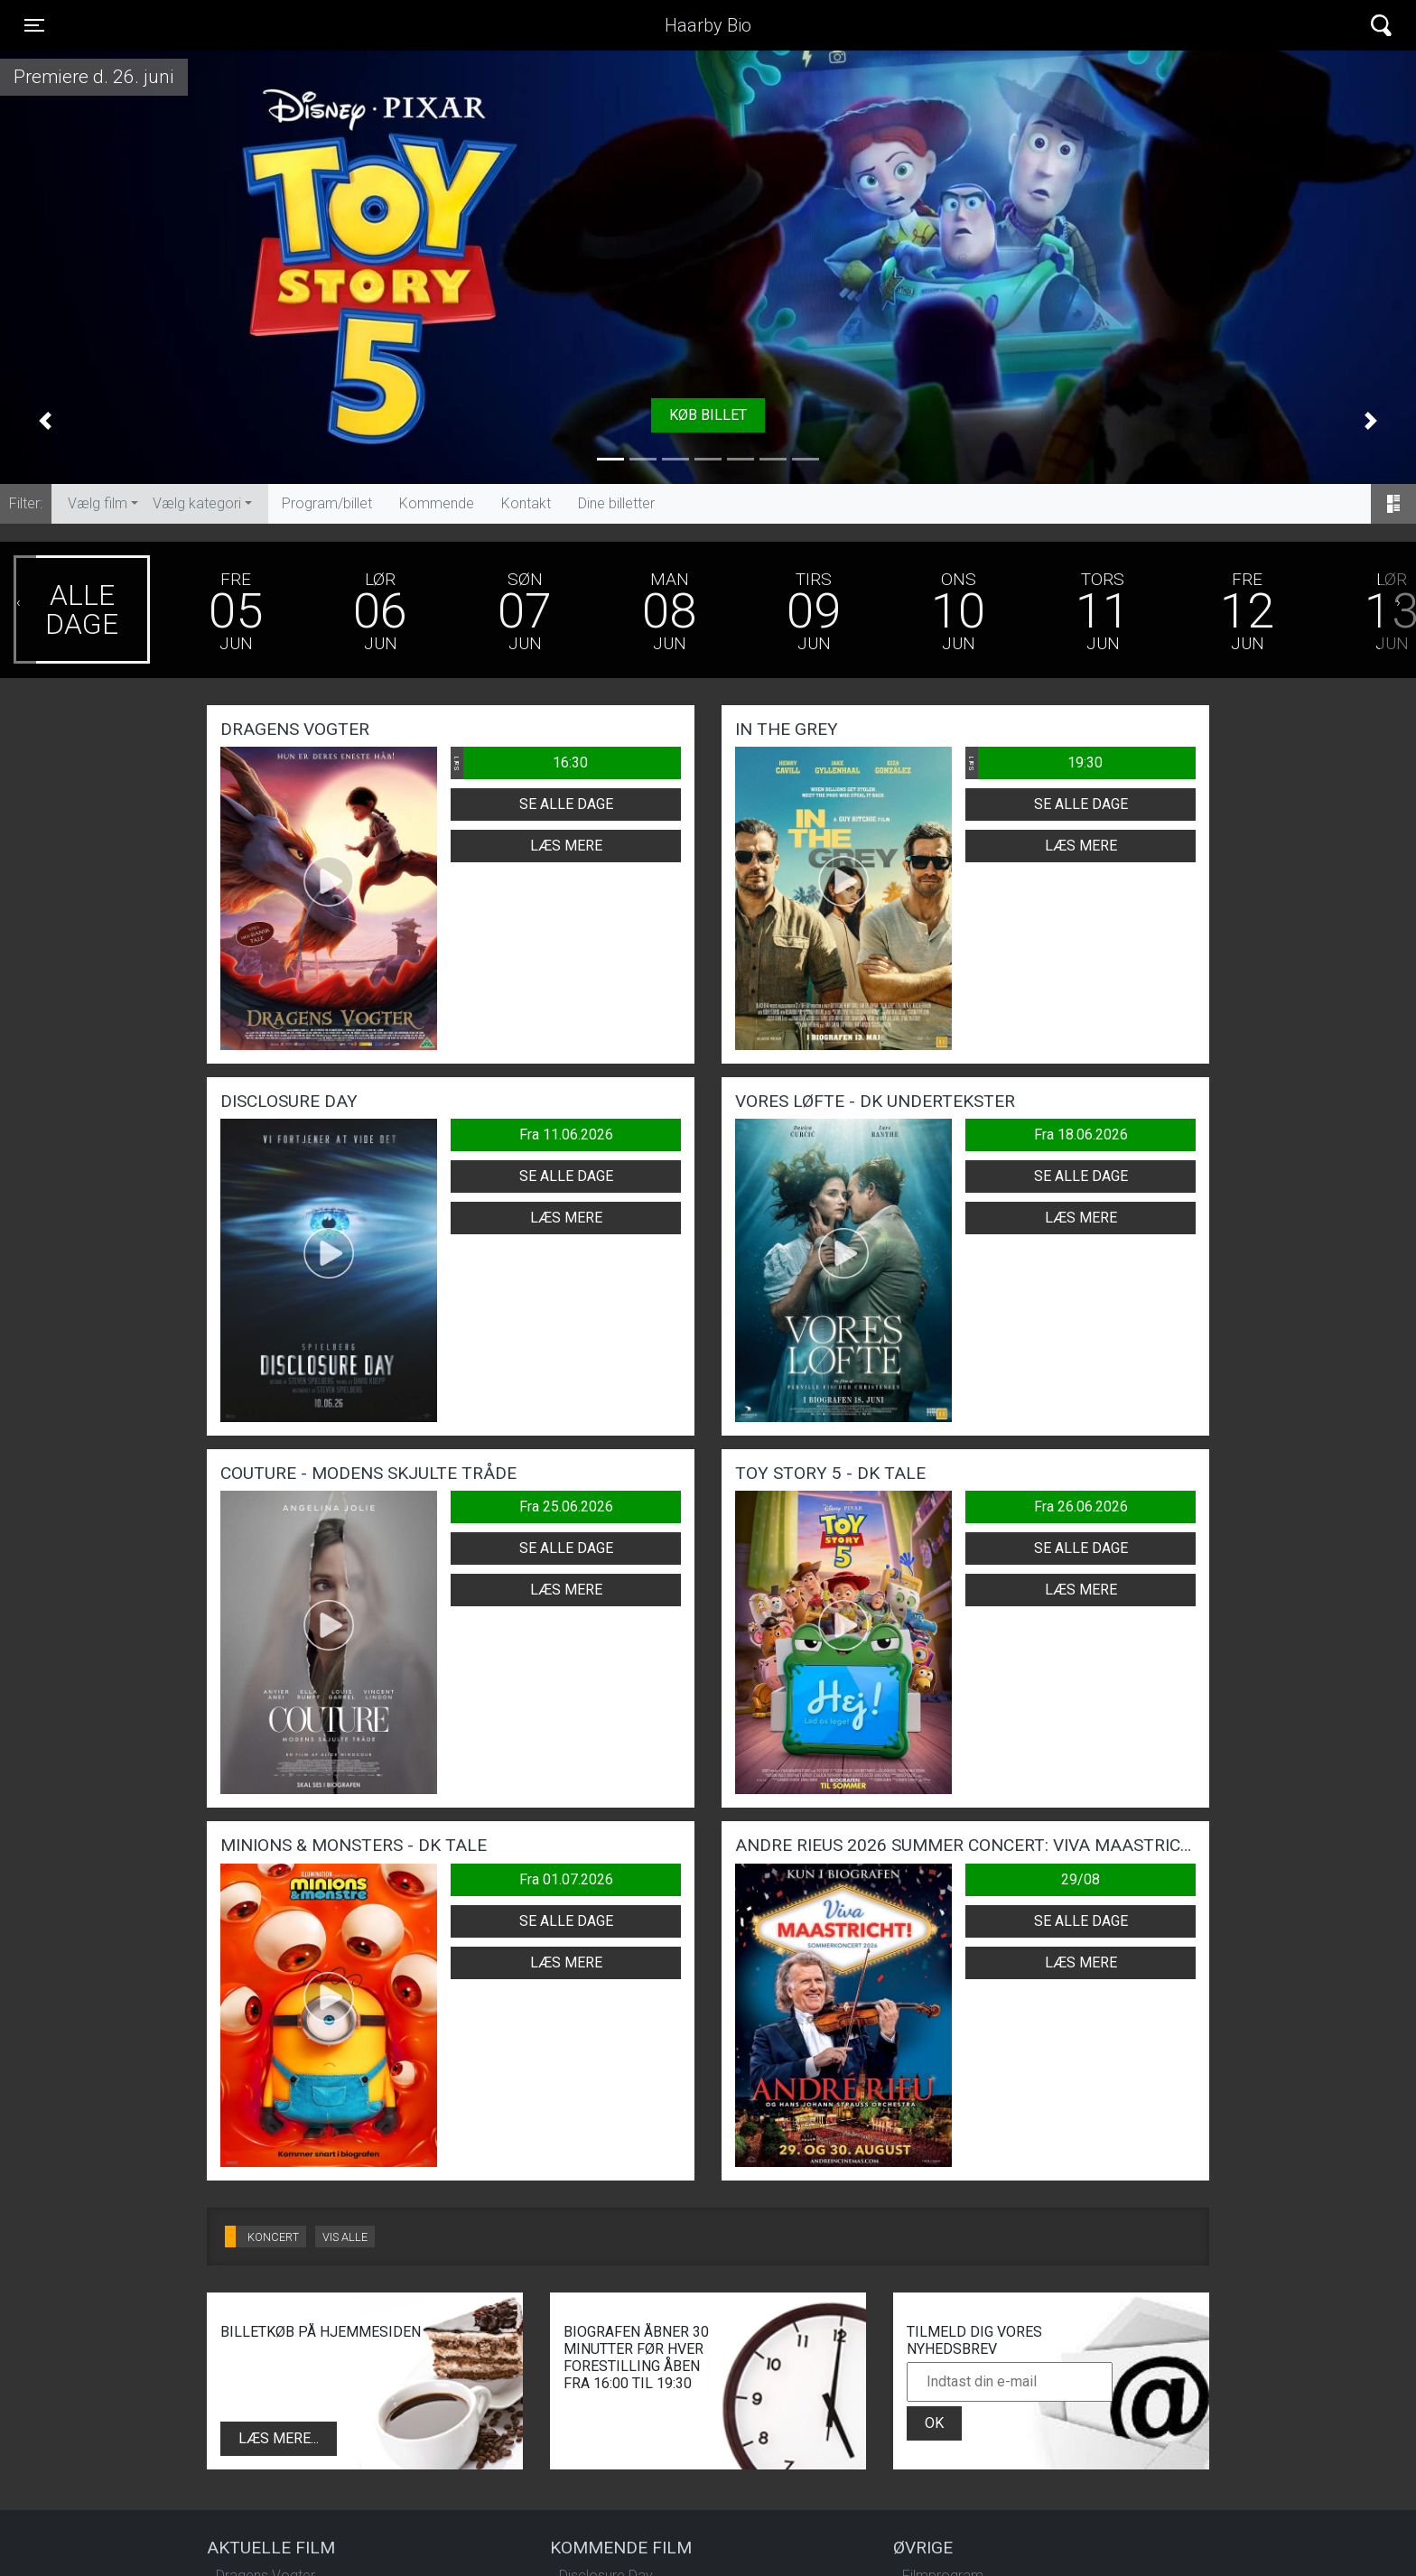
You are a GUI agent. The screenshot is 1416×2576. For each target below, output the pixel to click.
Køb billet (708, 414)
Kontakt (526, 503)
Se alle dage (566, 804)
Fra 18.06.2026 (1081, 1134)
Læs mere (566, 845)
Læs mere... (278, 2438)
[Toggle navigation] (34, 25)
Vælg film (97, 503)
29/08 (1080, 1879)
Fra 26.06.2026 (1081, 1506)
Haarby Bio (708, 25)
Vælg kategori (197, 503)
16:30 (519, 763)
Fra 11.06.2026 (566, 1134)
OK (934, 2423)
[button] (45, 421)
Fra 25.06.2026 (566, 1506)
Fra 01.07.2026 (566, 1879)
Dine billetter (616, 503)
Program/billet (327, 503)
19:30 (1034, 763)
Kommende (436, 503)
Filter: (25, 503)
